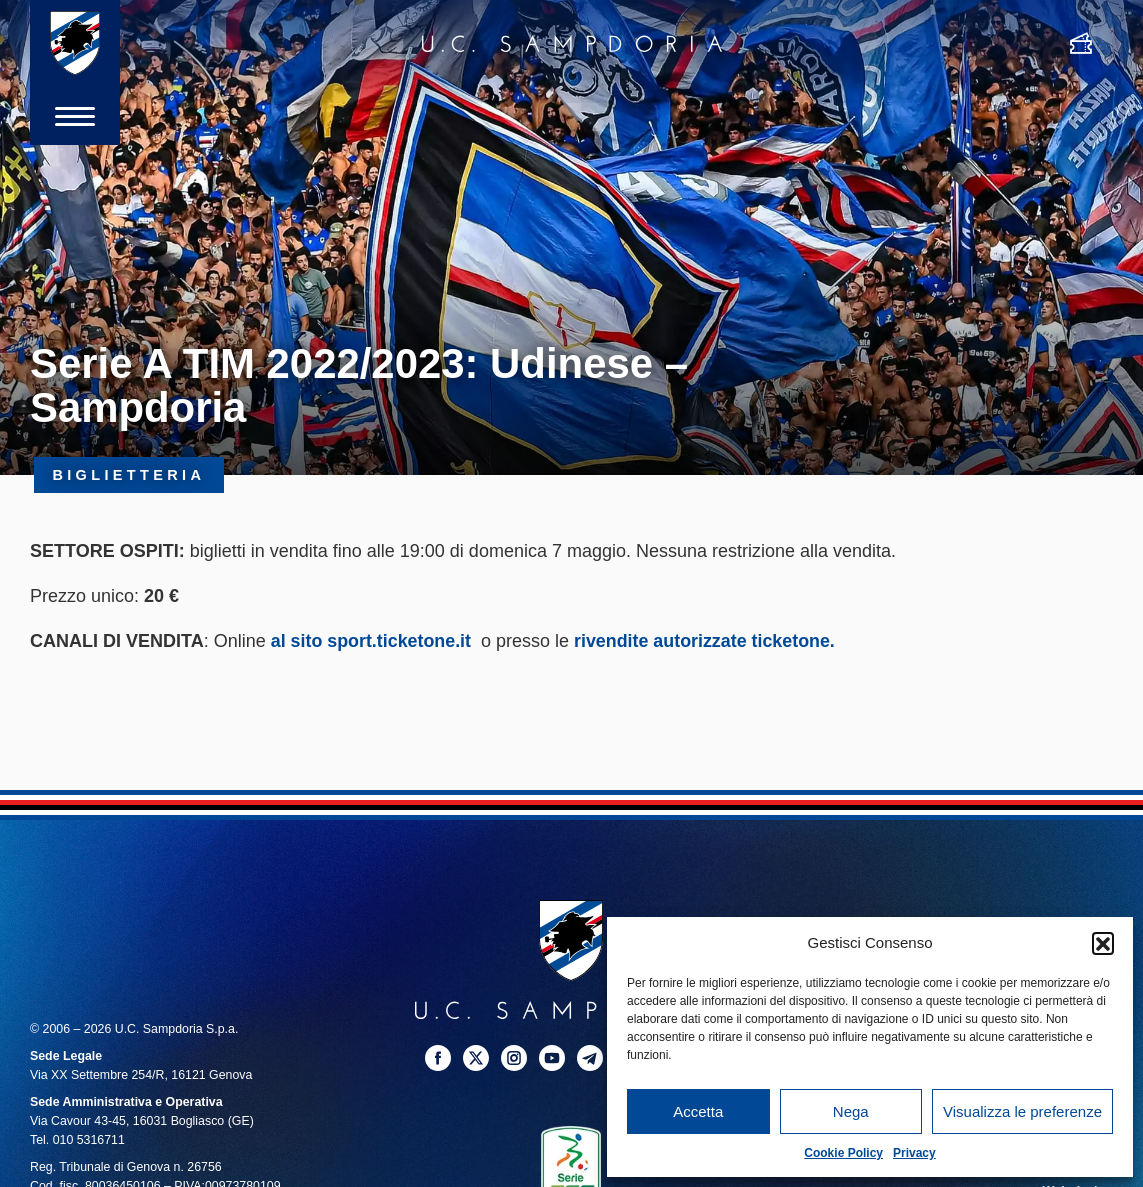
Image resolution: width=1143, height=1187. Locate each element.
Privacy (914, 1153)
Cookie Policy (843, 1153)
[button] (1103, 943)
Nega (851, 1111)
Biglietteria (129, 474)
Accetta (698, 1111)
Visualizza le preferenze (1022, 1111)
